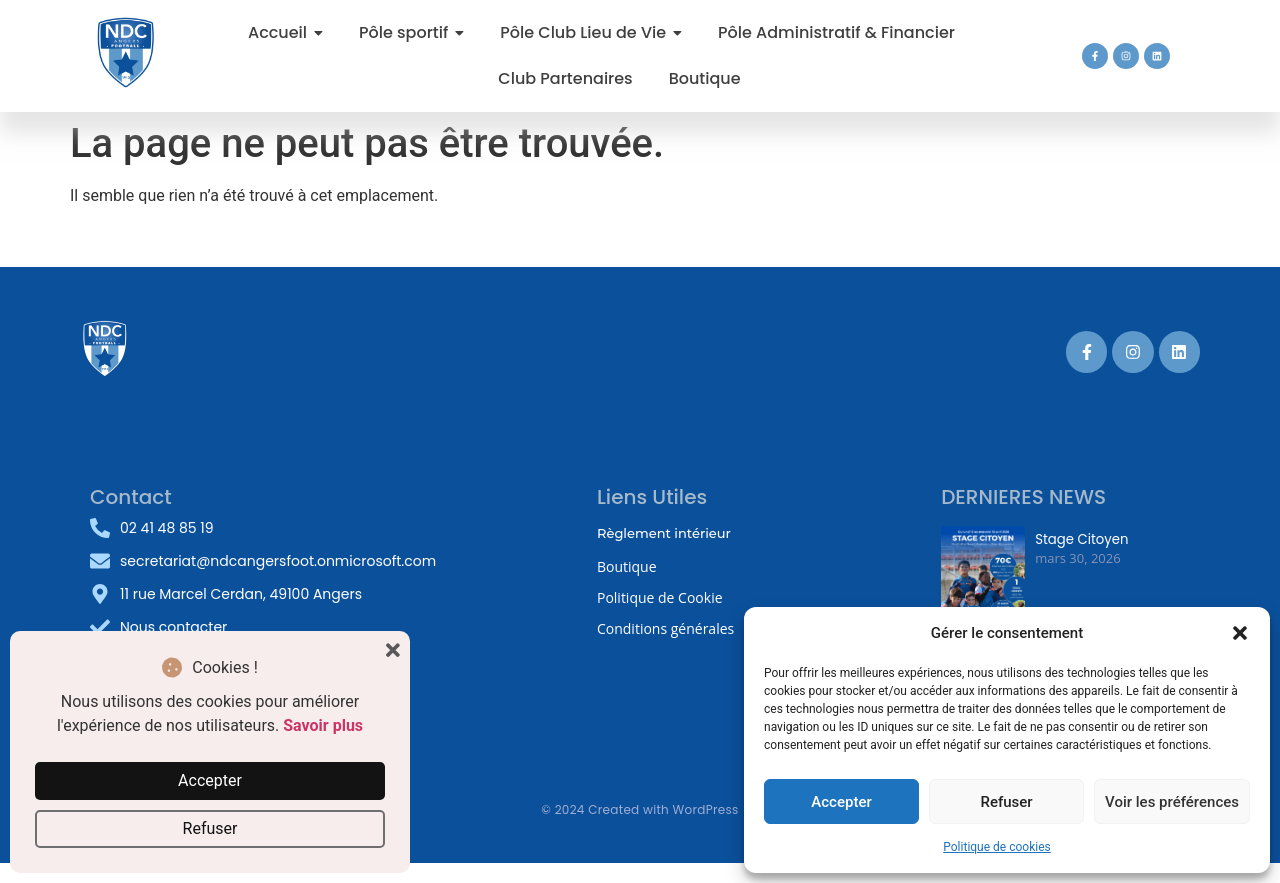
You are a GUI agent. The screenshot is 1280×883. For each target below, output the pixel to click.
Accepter (841, 802)
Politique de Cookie (660, 597)
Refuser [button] (210, 828)
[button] (1240, 633)
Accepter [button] (210, 780)
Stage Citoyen (1080, 540)
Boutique (627, 566)
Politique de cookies (996, 847)
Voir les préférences (1172, 802)
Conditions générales (665, 628)
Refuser (1006, 802)
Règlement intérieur (664, 533)
